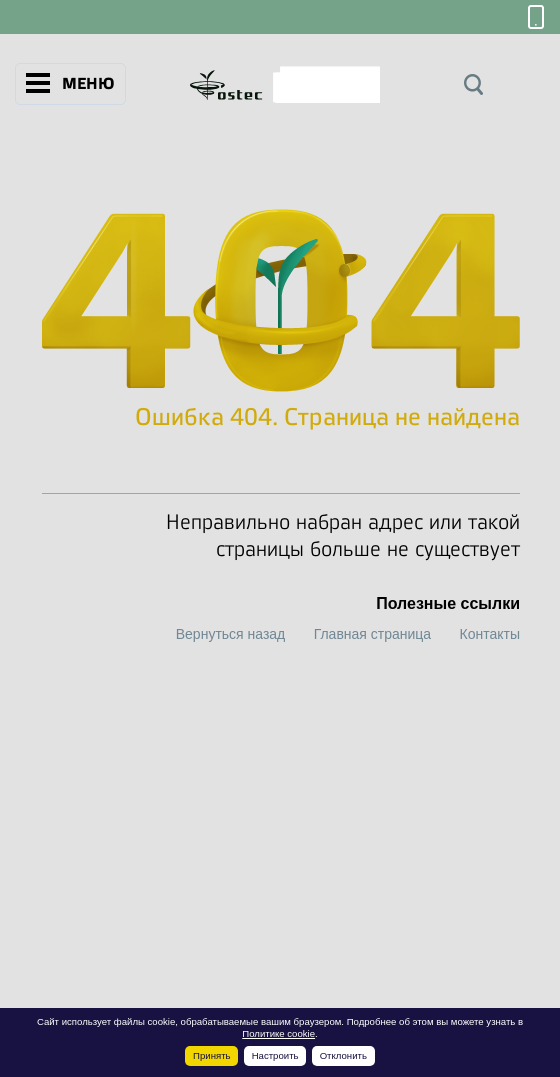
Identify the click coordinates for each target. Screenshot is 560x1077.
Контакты (490, 634)
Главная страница (373, 634)
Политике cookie (278, 1033)
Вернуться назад (231, 634)
